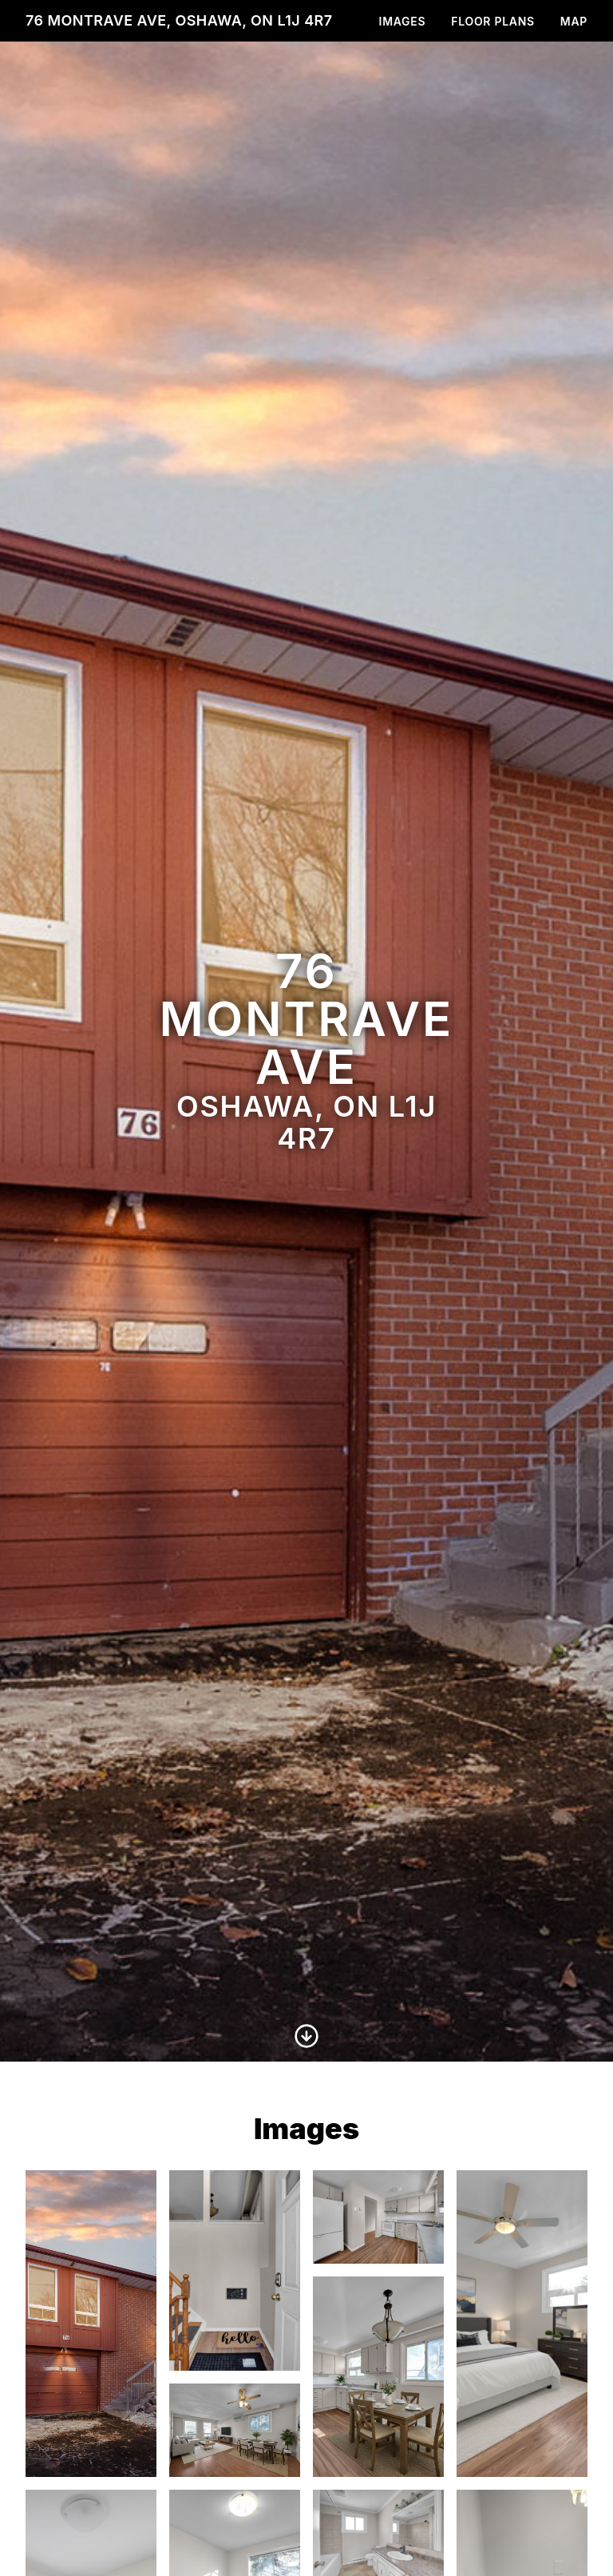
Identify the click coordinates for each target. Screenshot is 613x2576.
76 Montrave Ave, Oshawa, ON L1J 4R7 (179, 20)
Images (402, 21)
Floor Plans (493, 21)
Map (573, 21)
